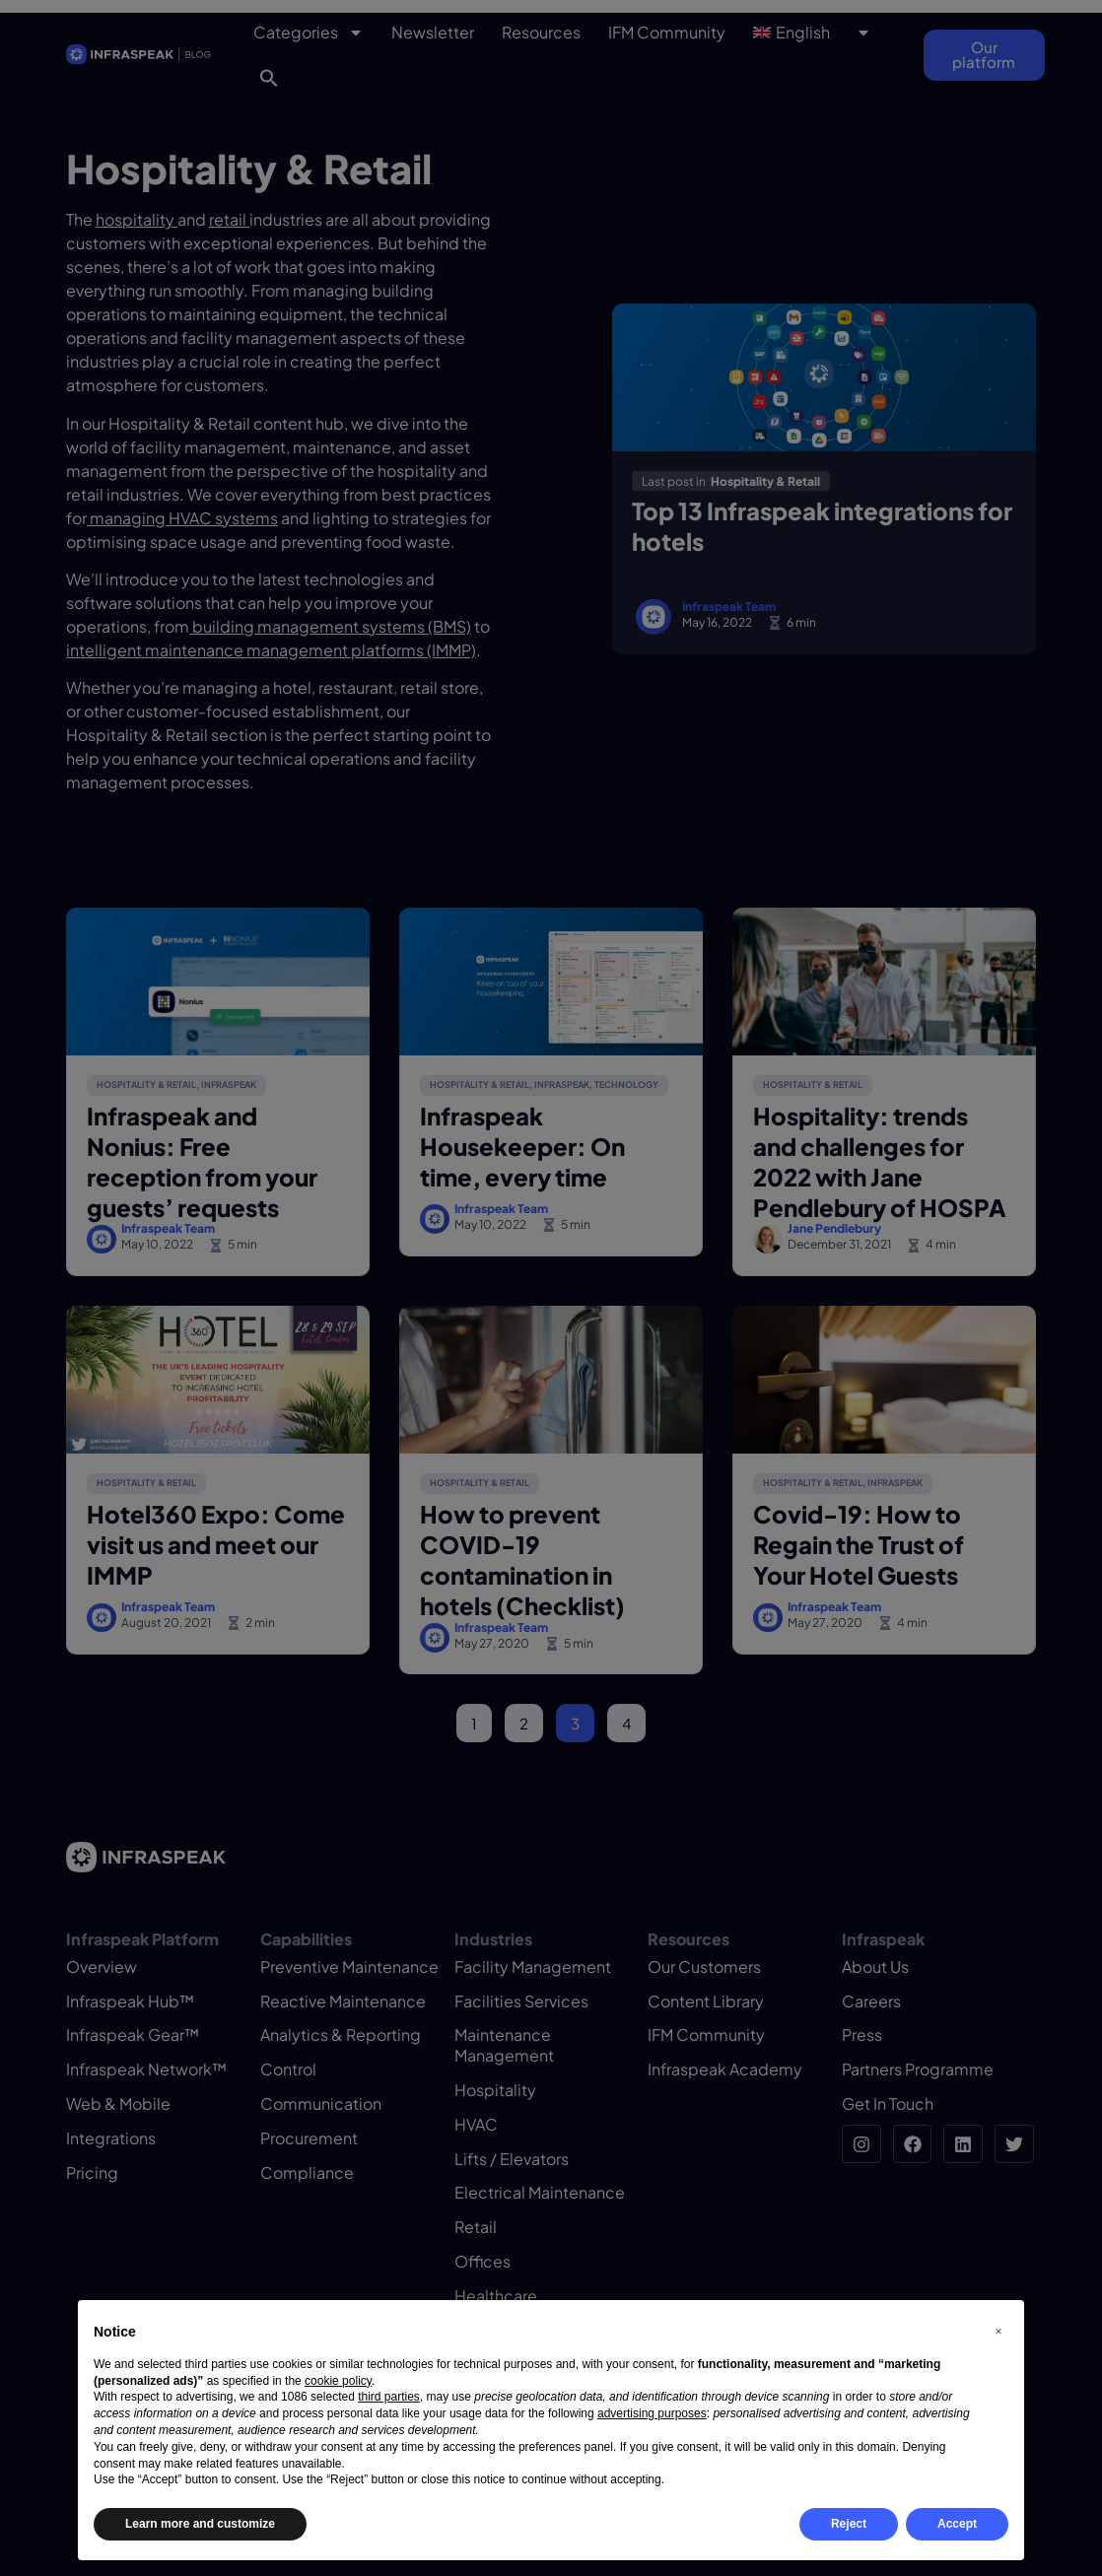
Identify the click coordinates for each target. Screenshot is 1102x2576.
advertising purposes (652, 2413)
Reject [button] (848, 2524)
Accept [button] (957, 2524)
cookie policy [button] (338, 2381)
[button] (998, 2331)
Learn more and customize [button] (200, 2524)
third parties (389, 2397)
